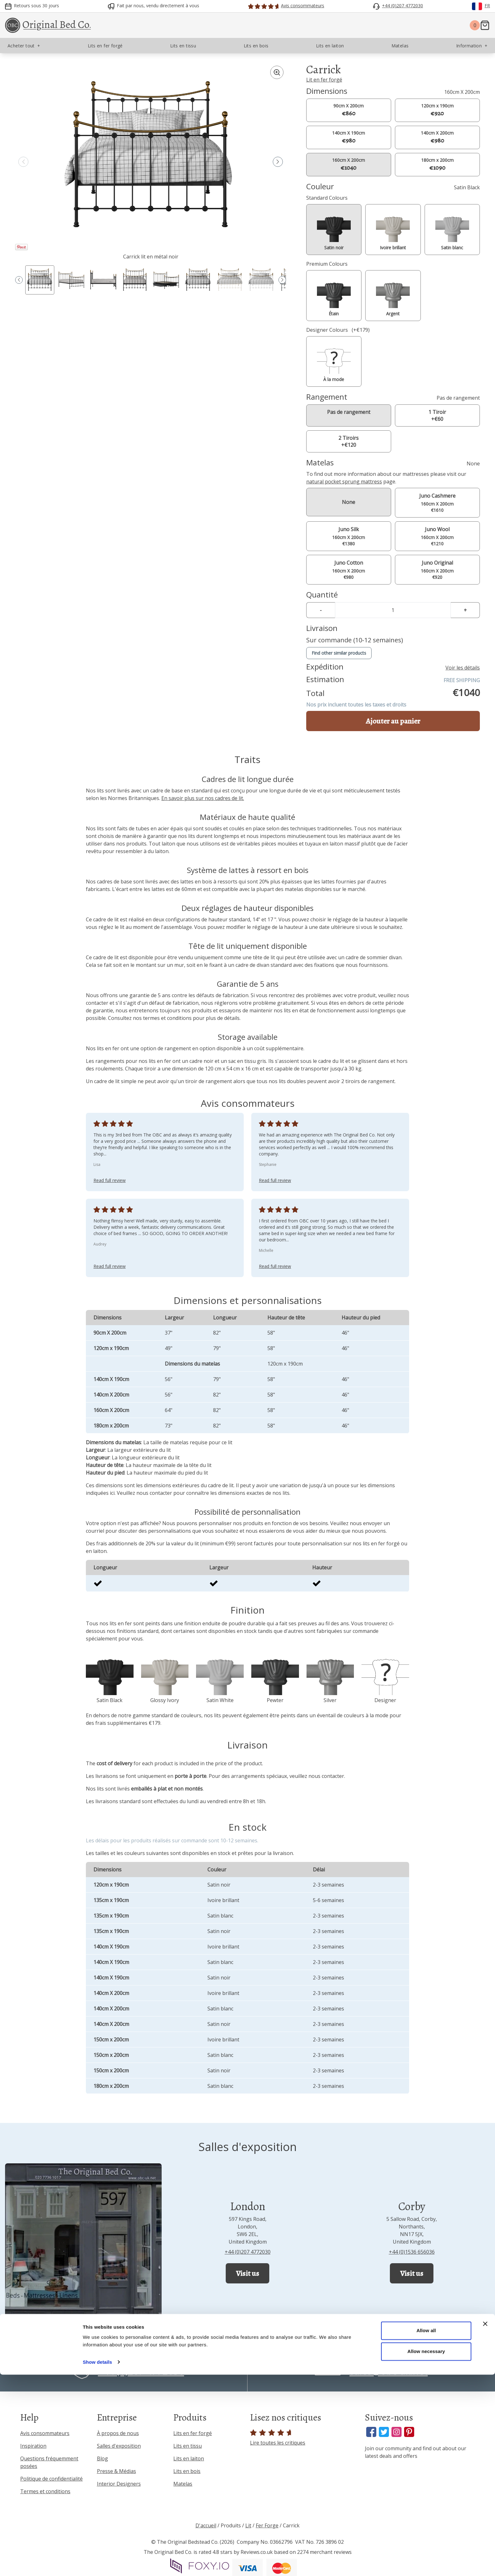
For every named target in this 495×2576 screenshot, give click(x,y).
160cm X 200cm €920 (437, 569)
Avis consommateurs (44, 2433)
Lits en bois (186, 2471)
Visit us (247, 2273)
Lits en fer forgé (192, 2433)
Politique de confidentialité (51, 2478)
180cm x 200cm (437, 164)
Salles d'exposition (119, 2445)
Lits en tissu (187, 2445)
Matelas (182, 2483)
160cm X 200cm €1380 (349, 536)
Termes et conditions (45, 2491)
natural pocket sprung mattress (344, 481)
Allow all (426, 2532)
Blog (102, 2458)
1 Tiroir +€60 (437, 415)
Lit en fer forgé (324, 79)
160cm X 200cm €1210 (437, 536)
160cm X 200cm (348, 164)
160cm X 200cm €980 (349, 569)
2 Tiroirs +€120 (348, 441)
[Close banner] (485, 2525)
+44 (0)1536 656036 (412, 2251)
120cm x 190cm (437, 110)
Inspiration (33, 2445)
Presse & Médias (116, 2471)
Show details (97, 2563)
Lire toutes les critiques (277, 2437)
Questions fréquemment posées (49, 2462)
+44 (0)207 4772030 (248, 2251)
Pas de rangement (348, 412)
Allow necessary (426, 2552)
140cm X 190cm (348, 137)
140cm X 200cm (437, 137)
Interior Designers (119, 2483)
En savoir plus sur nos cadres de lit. (202, 798)
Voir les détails (462, 667)
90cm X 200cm (348, 110)
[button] (278, 162)
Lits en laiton (188, 2458)
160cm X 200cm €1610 (437, 502)
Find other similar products (339, 653)
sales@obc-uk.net (388, 2371)
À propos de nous (118, 2433)
